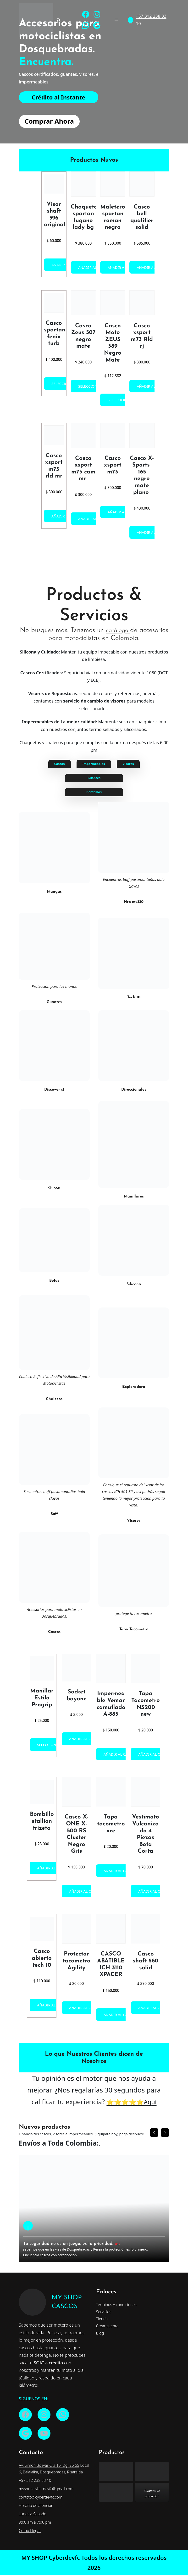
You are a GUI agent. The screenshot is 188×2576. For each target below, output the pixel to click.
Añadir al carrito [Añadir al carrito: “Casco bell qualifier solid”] (154, 267)
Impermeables (94, 765)
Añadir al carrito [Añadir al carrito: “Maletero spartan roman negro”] (125, 267)
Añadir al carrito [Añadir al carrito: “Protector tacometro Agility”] (86, 2009)
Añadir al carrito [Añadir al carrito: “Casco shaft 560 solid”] (155, 2009)
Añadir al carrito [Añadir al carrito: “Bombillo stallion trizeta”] (54, 1869)
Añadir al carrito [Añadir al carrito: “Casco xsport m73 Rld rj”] (154, 386)
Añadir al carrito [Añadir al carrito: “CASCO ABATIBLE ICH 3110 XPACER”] (121, 2016)
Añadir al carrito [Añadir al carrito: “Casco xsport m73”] (125, 512)
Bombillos (94, 793)
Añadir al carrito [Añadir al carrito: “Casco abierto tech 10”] (54, 2006)
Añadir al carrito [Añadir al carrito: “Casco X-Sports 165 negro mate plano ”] (154, 533)
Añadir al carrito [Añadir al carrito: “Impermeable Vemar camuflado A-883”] (121, 1755)
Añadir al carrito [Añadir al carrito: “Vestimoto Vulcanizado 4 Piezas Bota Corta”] (155, 1892)
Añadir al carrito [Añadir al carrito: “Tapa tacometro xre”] (121, 1871)
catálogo (133, 631)
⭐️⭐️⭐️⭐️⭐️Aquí (132, 2103)
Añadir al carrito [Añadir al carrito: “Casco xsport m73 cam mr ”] (95, 519)
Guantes (94, 779)
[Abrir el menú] (116, 20)
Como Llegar (30, 2531)
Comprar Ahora (50, 121)
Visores (128, 765)
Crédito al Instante (58, 97)
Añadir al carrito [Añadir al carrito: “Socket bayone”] (86, 1739)
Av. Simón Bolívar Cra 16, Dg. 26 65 (49, 2466)
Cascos (59, 765)
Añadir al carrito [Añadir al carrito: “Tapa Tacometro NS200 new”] (155, 1755)
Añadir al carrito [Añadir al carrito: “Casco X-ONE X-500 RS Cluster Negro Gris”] (86, 1892)
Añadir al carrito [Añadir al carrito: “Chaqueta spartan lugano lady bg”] (95, 267)
